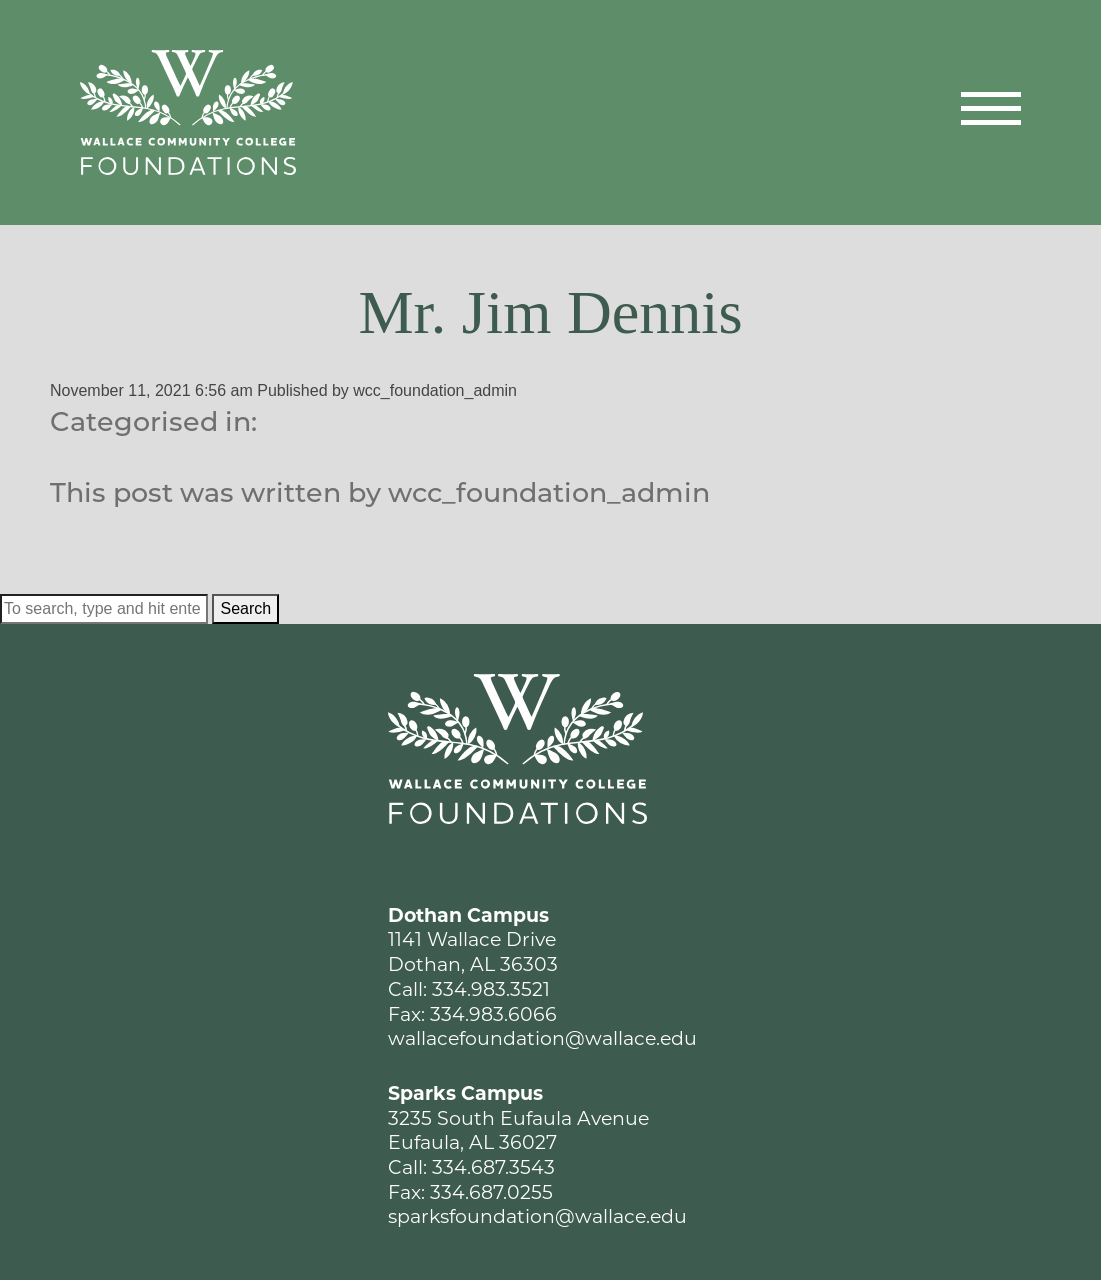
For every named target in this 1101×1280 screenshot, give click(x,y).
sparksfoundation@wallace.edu (537, 1216)
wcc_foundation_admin (435, 390)
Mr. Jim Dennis (550, 312)
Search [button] (245, 608)
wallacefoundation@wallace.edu (542, 1038)
